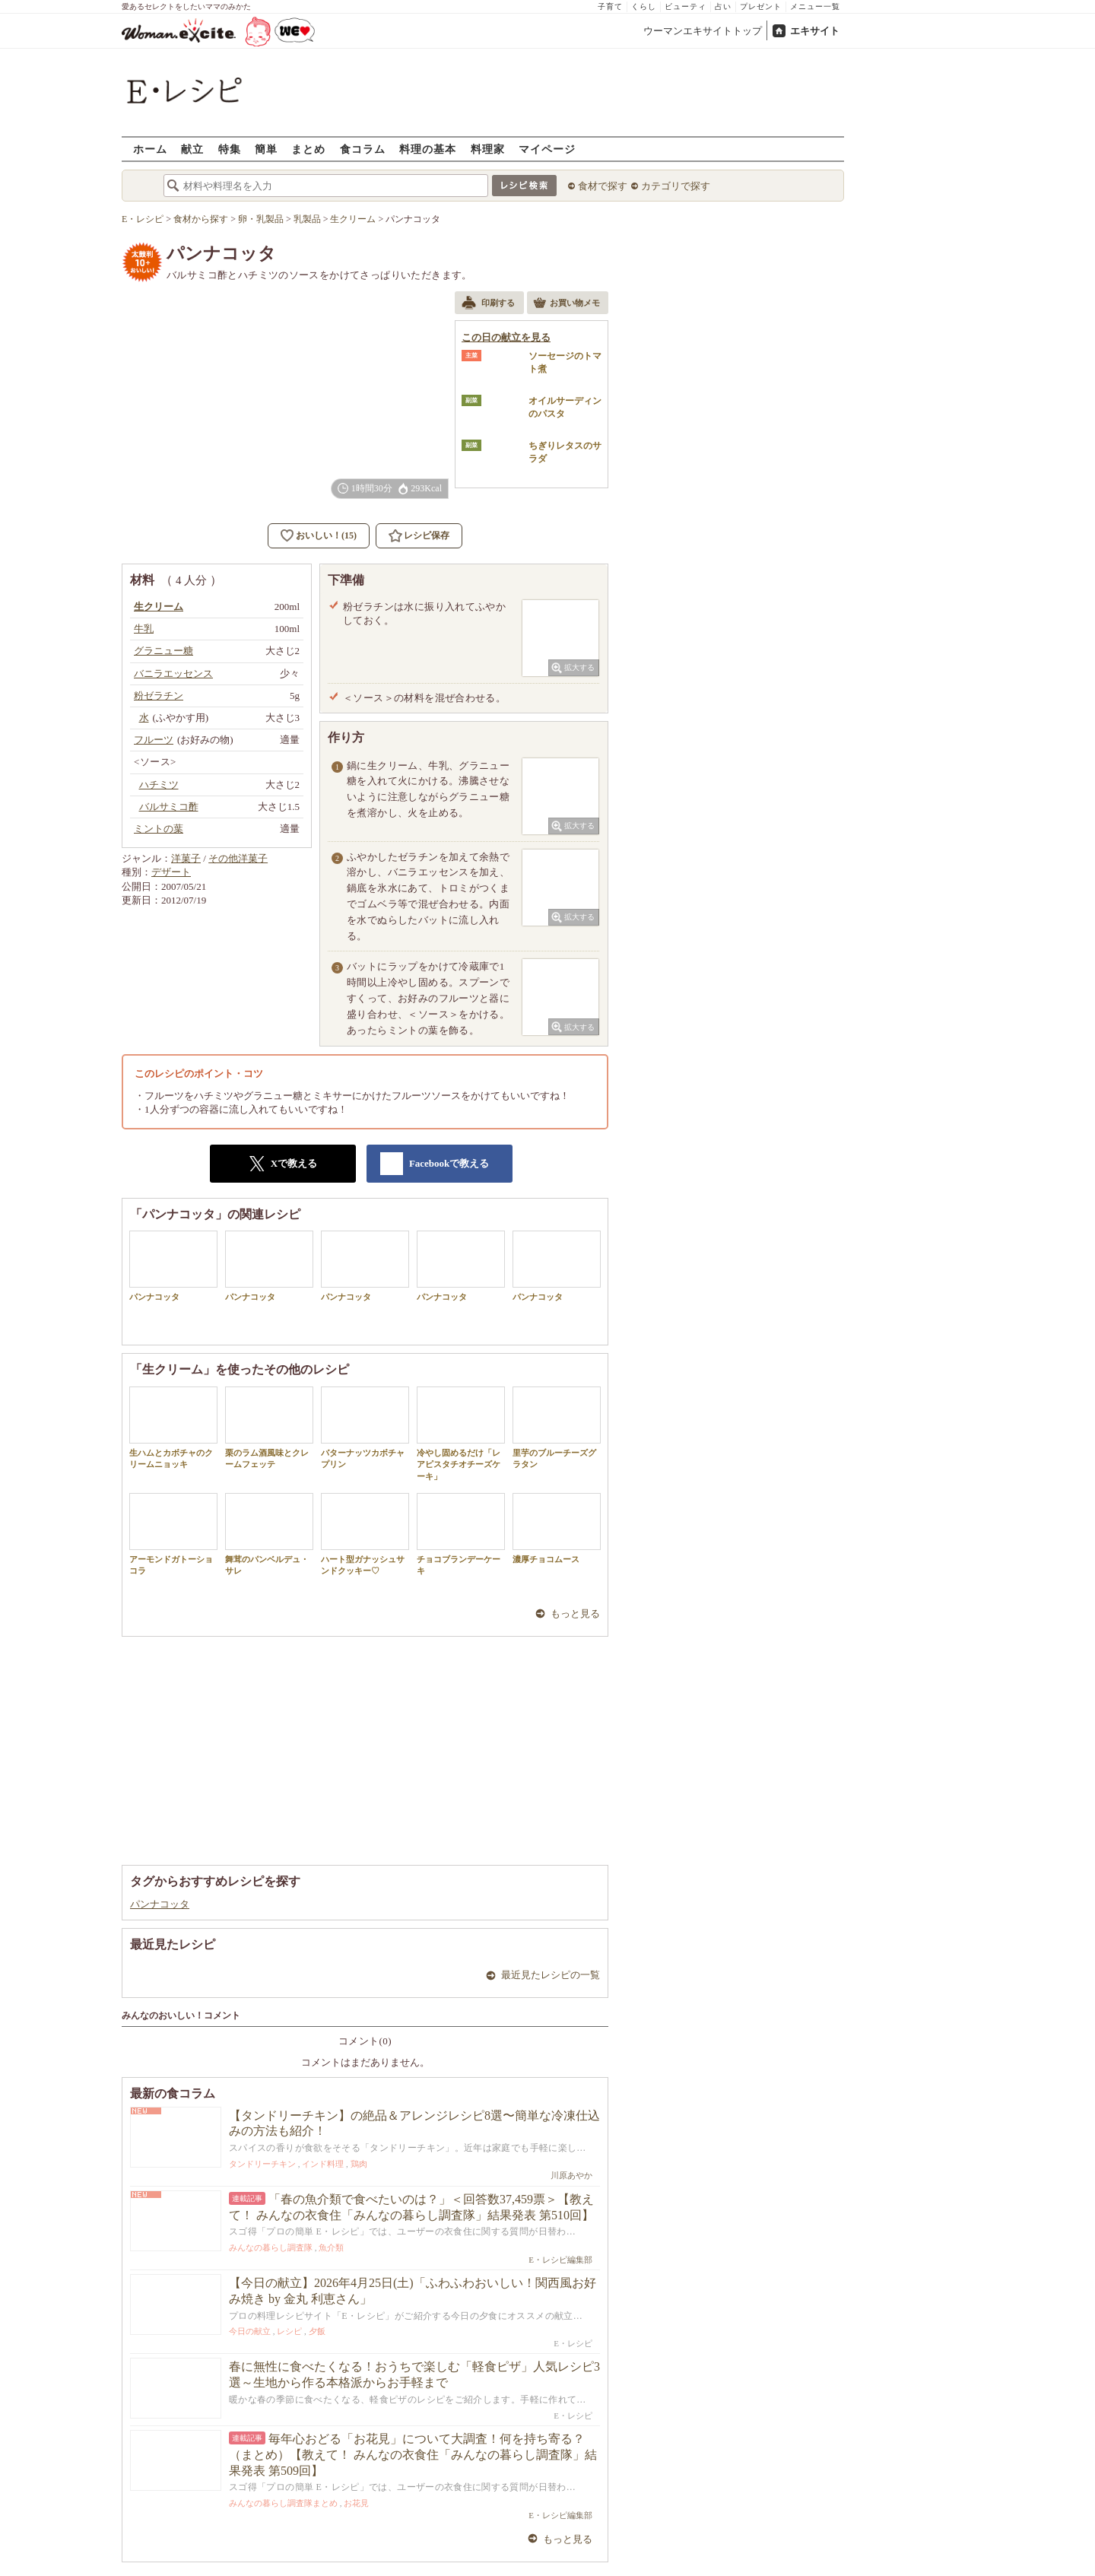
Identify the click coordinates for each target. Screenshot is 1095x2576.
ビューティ (685, 6)
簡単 (266, 148)
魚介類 (331, 2247)
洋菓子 (186, 858)
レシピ (289, 2331)
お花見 (356, 2503)
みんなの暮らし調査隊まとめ (283, 2503)
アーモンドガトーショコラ (173, 1534)
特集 (229, 148)
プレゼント (761, 6)
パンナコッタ (173, 1266)
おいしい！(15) (326, 535)
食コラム (363, 148)
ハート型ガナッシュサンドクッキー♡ (365, 1534)
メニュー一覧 (815, 6)
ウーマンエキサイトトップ (702, 31)
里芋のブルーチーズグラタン (557, 1427)
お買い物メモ (566, 304)
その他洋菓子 (238, 858)
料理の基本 (427, 148)
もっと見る (575, 1613)
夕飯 (317, 2331)
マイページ (547, 148)
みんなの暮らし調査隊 (271, 2247)
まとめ (308, 148)
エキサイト (815, 31)
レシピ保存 (426, 535)
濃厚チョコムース (557, 1528)
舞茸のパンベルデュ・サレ (269, 1534)
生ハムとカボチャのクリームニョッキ (173, 1427)
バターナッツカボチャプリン (365, 1427)
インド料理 (323, 2163)
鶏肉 (359, 2163)
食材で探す (602, 186)
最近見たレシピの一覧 (550, 1974)
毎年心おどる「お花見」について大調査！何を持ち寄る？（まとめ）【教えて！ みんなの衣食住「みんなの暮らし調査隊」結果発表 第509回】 (413, 2454)
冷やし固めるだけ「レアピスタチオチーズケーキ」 (461, 1433)
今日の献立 (250, 2331)
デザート (171, 872)
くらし (643, 6)
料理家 (488, 148)
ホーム (150, 148)
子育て (610, 6)
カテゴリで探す (675, 186)
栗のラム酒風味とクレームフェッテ (269, 1427)
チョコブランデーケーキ (461, 1534)
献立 (192, 148)
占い (723, 6)
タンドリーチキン (262, 2163)
